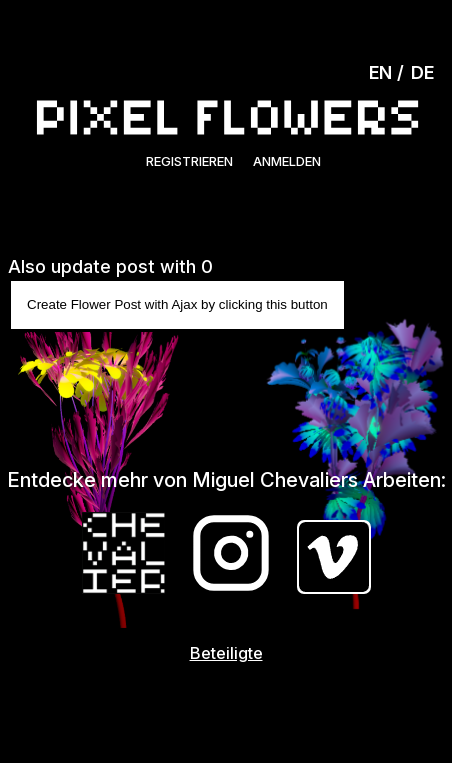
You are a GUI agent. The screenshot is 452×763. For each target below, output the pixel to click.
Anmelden (287, 161)
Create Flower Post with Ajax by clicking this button (177, 304)
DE (422, 72)
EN (380, 72)
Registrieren (189, 161)
